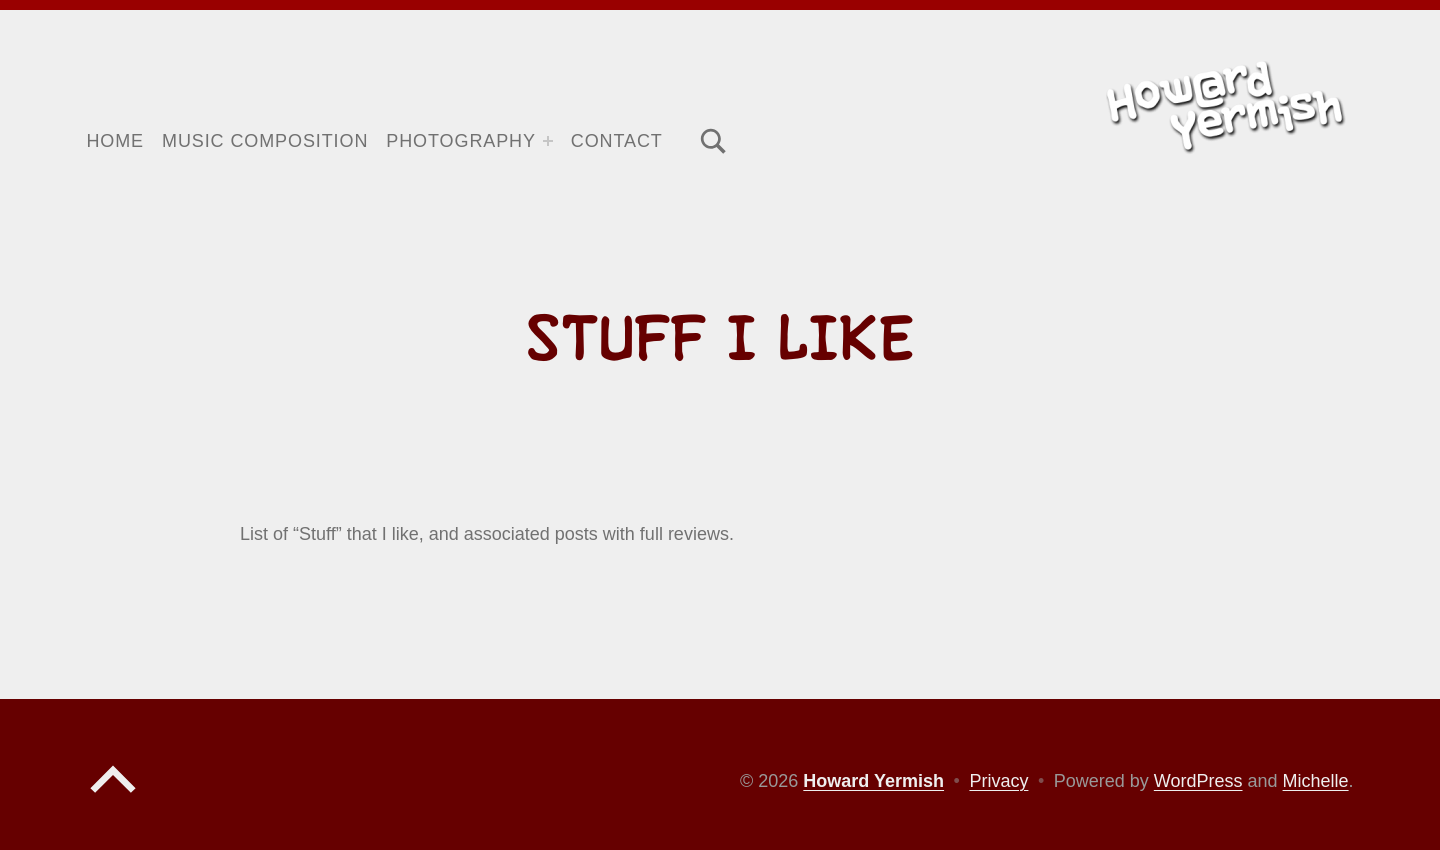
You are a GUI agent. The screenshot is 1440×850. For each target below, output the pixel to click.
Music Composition (265, 141)
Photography (461, 141)
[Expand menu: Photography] (548, 141)
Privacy (998, 781)
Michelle (1316, 781)
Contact (617, 141)
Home (115, 141)
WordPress (1198, 781)
